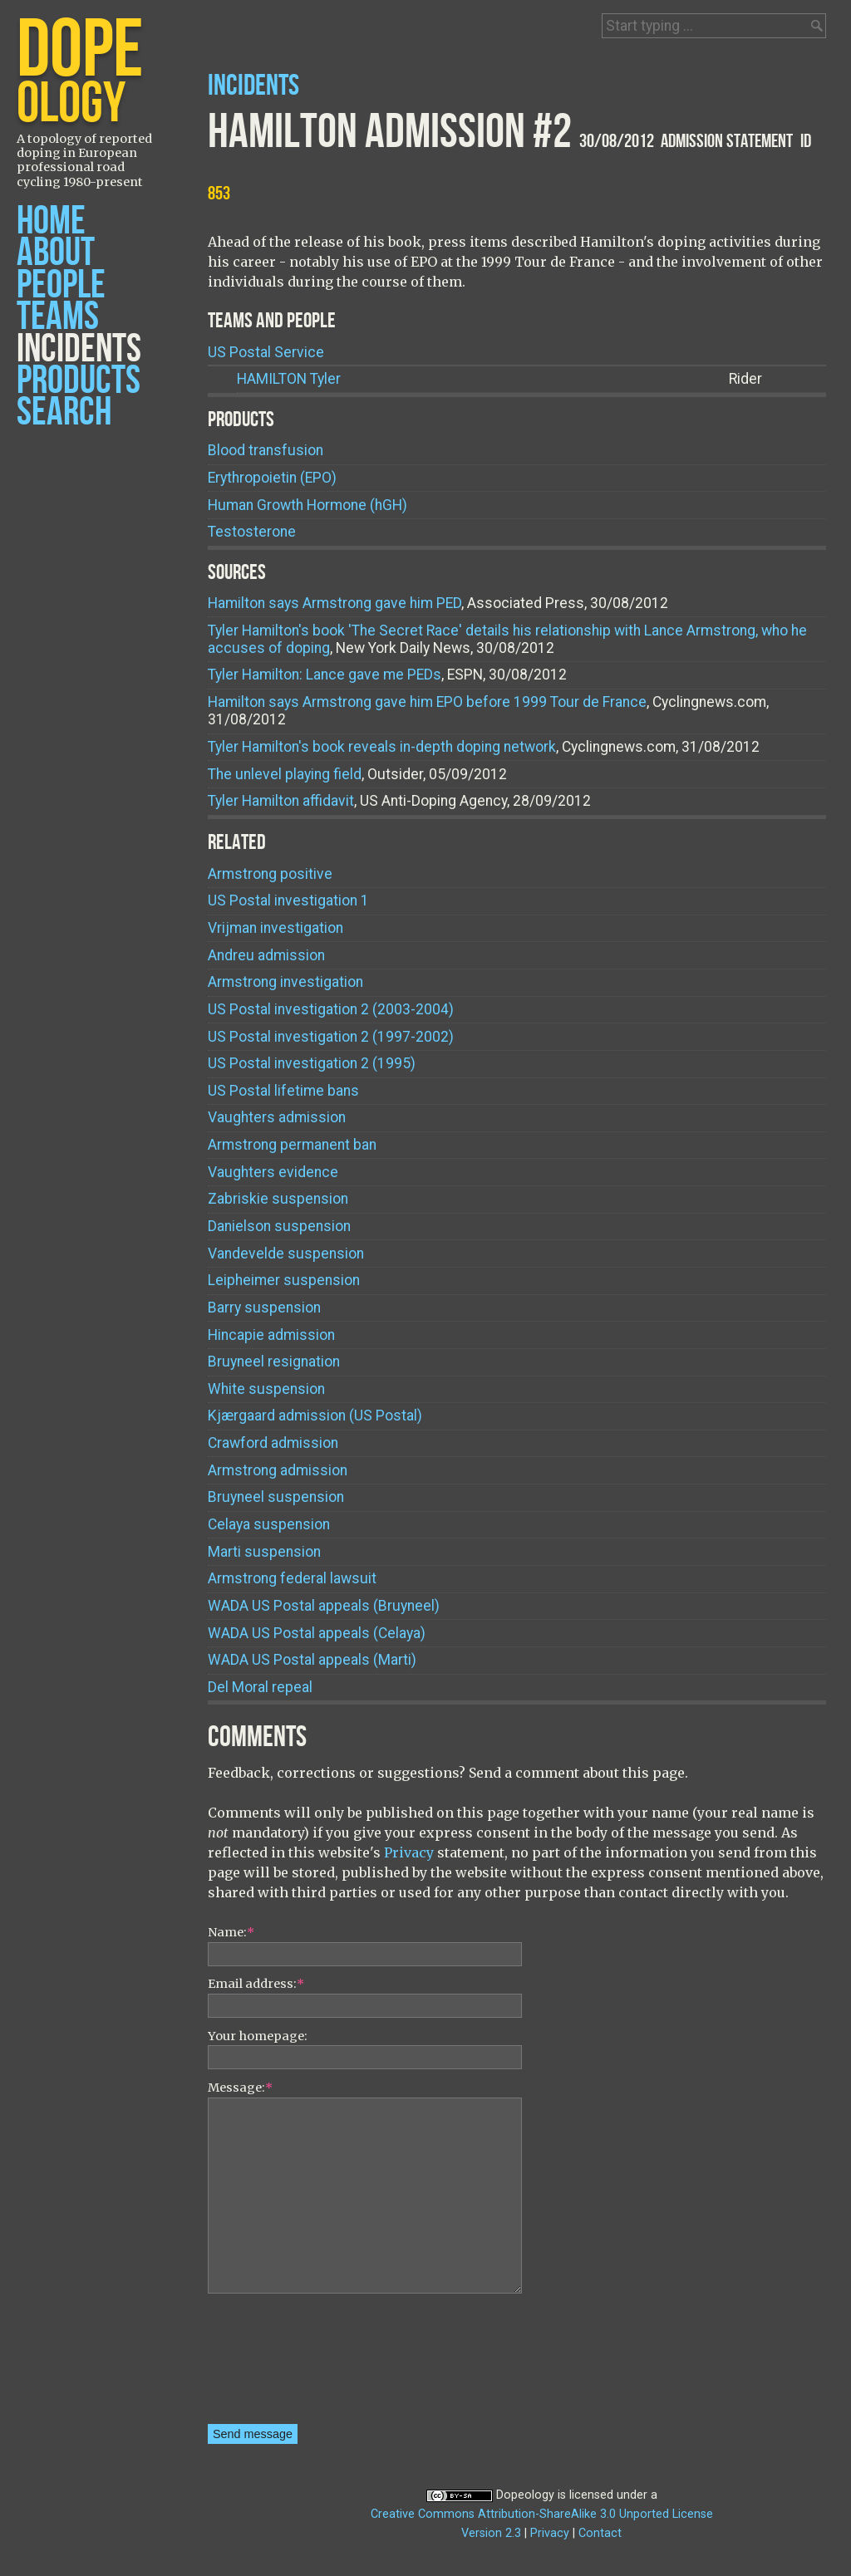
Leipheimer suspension (284, 1280)
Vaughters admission (277, 1117)
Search (64, 412)
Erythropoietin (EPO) (272, 477)
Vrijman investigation (275, 928)
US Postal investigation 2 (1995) (312, 1063)
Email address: (256, 1983)
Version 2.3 (491, 2533)
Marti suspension (264, 1551)
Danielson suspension (279, 1226)
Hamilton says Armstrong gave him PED (334, 603)
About (56, 253)
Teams (58, 317)
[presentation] (276, 2364)
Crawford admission (273, 1443)
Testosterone (252, 531)
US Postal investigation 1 (288, 900)
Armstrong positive (270, 874)
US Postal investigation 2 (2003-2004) (331, 1009)
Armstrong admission (277, 1470)
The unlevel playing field (285, 774)
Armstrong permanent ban (292, 1144)
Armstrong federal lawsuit (292, 1578)
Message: (240, 2087)
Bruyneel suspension (276, 1497)
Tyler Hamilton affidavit (281, 800)
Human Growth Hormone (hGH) (307, 505)
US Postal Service (266, 352)
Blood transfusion (265, 450)
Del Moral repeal (260, 1687)
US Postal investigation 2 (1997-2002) (331, 1036)
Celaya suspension (269, 1524)
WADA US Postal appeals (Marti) (312, 1659)
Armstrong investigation (285, 982)
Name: (231, 1932)
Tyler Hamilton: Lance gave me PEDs (324, 674)
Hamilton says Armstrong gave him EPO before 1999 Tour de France (427, 702)
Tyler (289, 379)
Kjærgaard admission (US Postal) (315, 1415)
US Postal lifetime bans (283, 1090)
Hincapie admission (271, 1335)
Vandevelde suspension (286, 1253)
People (61, 285)
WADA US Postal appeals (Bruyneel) (324, 1605)
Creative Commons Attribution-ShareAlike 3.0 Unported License (542, 2514)
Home (51, 221)
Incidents (79, 349)
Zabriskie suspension (278, 1198)
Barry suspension (264, 1307)
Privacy (409, 1852)
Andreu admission (266, 955)
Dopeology (525, 2495)
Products (78, 381)
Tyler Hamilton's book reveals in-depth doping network (382, 746)
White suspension (266, 1389)
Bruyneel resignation (274, 1361)
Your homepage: (257, 2036)
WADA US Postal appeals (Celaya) (317, 1633)
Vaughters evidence (273, 1172)
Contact (600, 2533)
